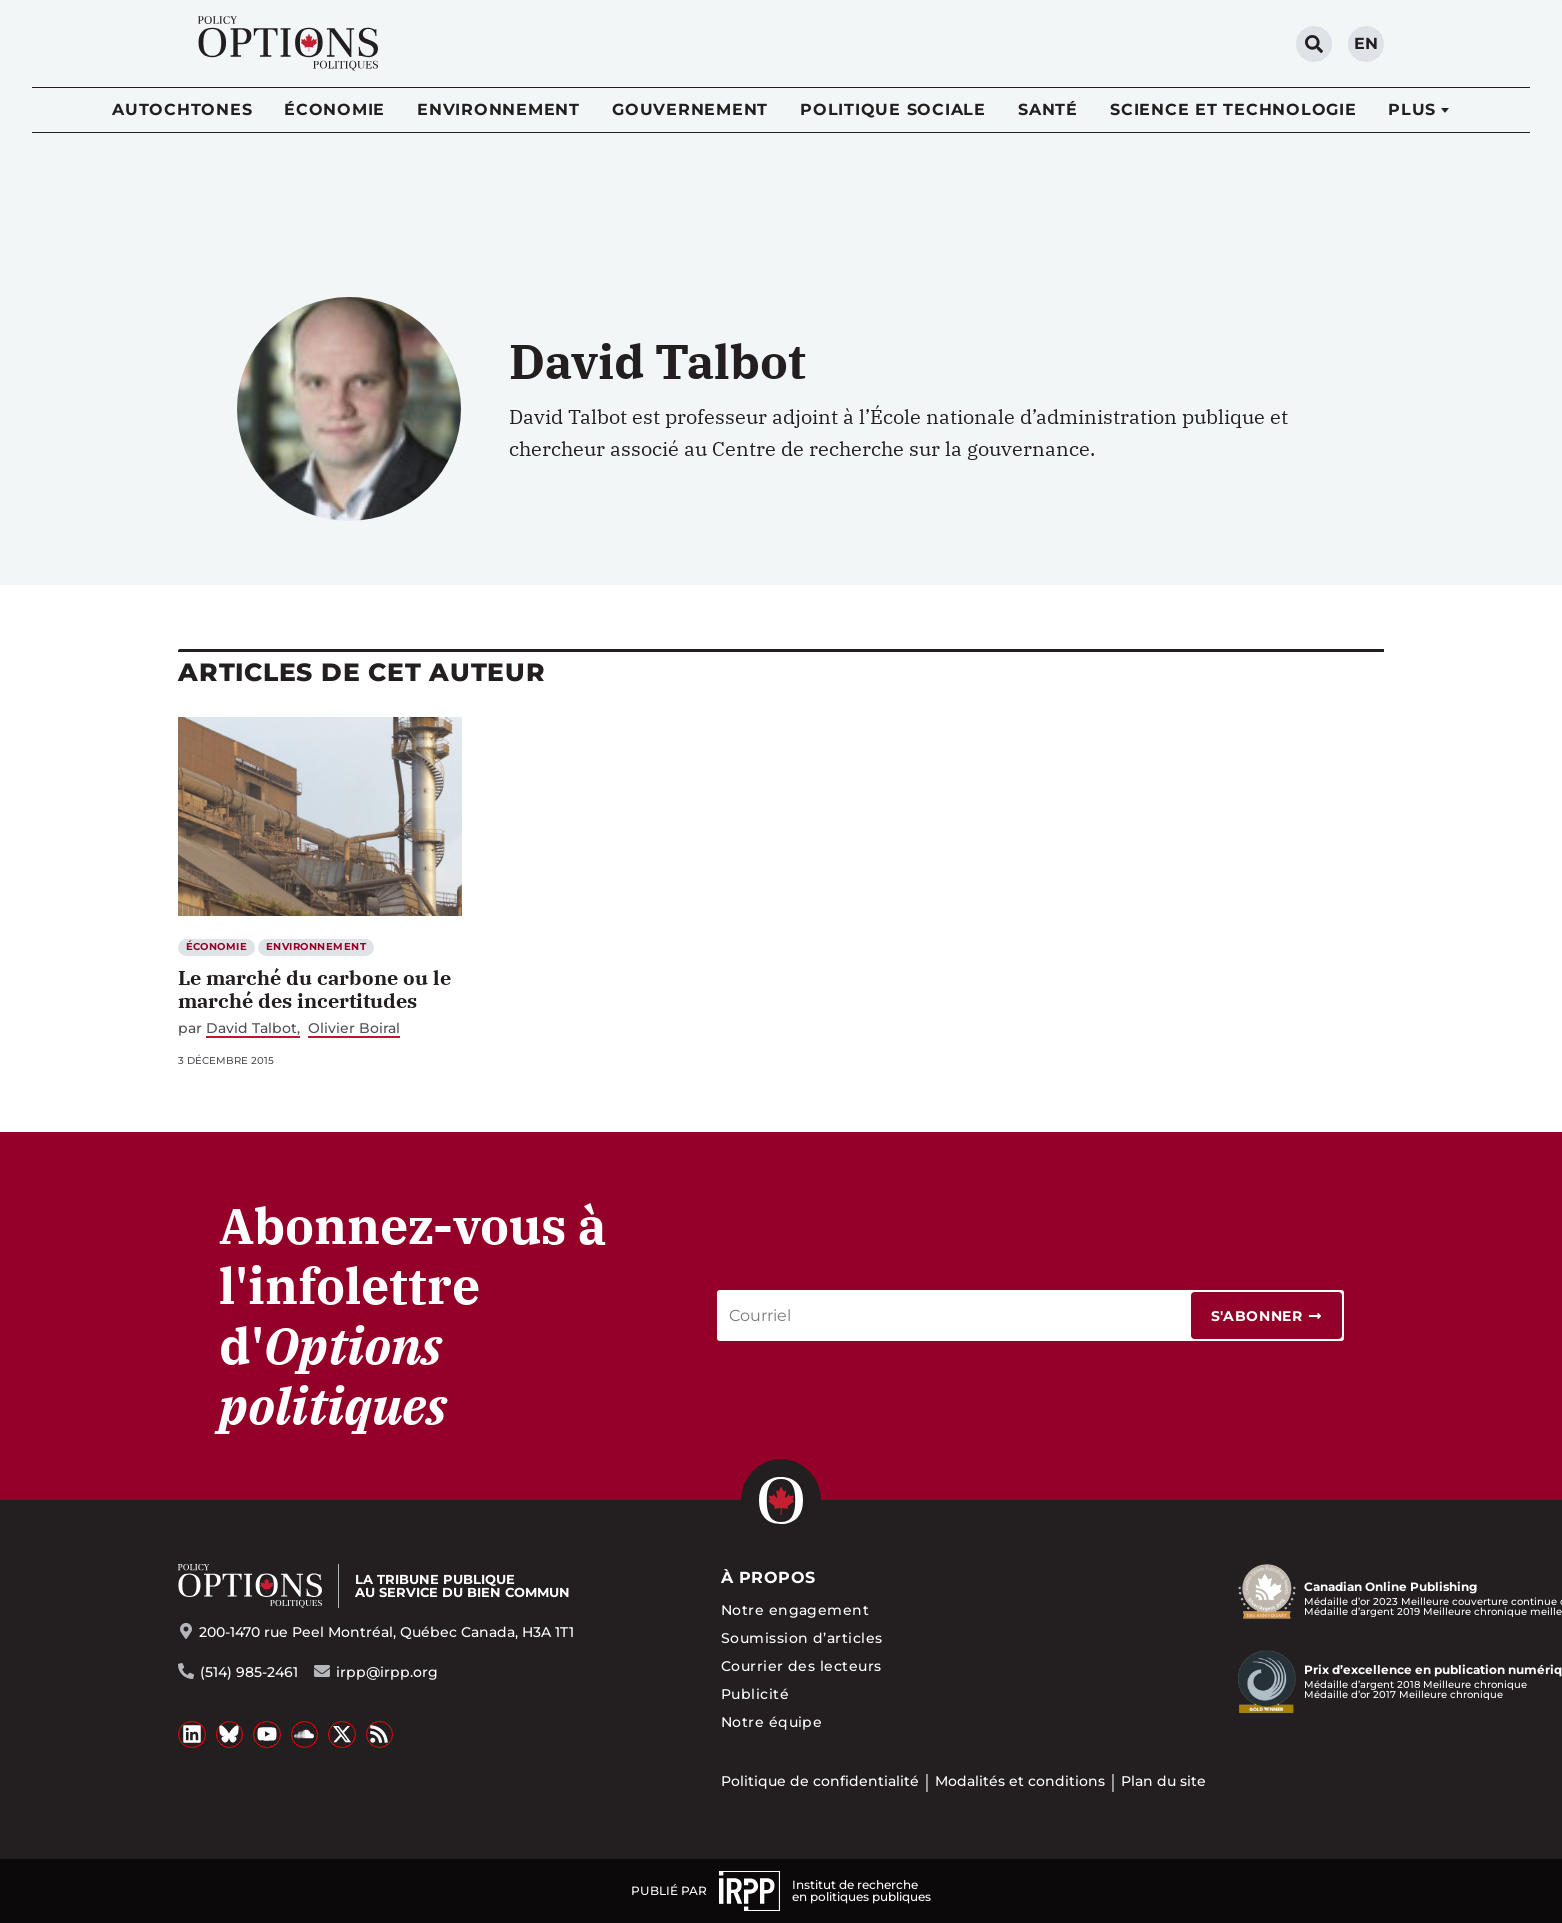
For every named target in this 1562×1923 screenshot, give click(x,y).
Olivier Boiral (354, 1028)
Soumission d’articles (802, 1638)
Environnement (498, 109)
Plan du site (1163, 1781)
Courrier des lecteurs (801, 1666)
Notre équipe (772, 1722)
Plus (1412, 109)
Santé (1048, 109)
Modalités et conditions (1020, 1781)
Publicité (755, 1694)
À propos (768, 1577)
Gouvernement (690, 109)
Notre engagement (795, 1610)
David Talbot (251, 1028)
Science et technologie (1233, 109)
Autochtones (182, 109)
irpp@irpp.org (387, 1672)
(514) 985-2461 (249, 1672)
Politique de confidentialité (820, 1781)
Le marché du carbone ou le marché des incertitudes (314, 989)
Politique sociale (893, 109)
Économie (334, 109)
